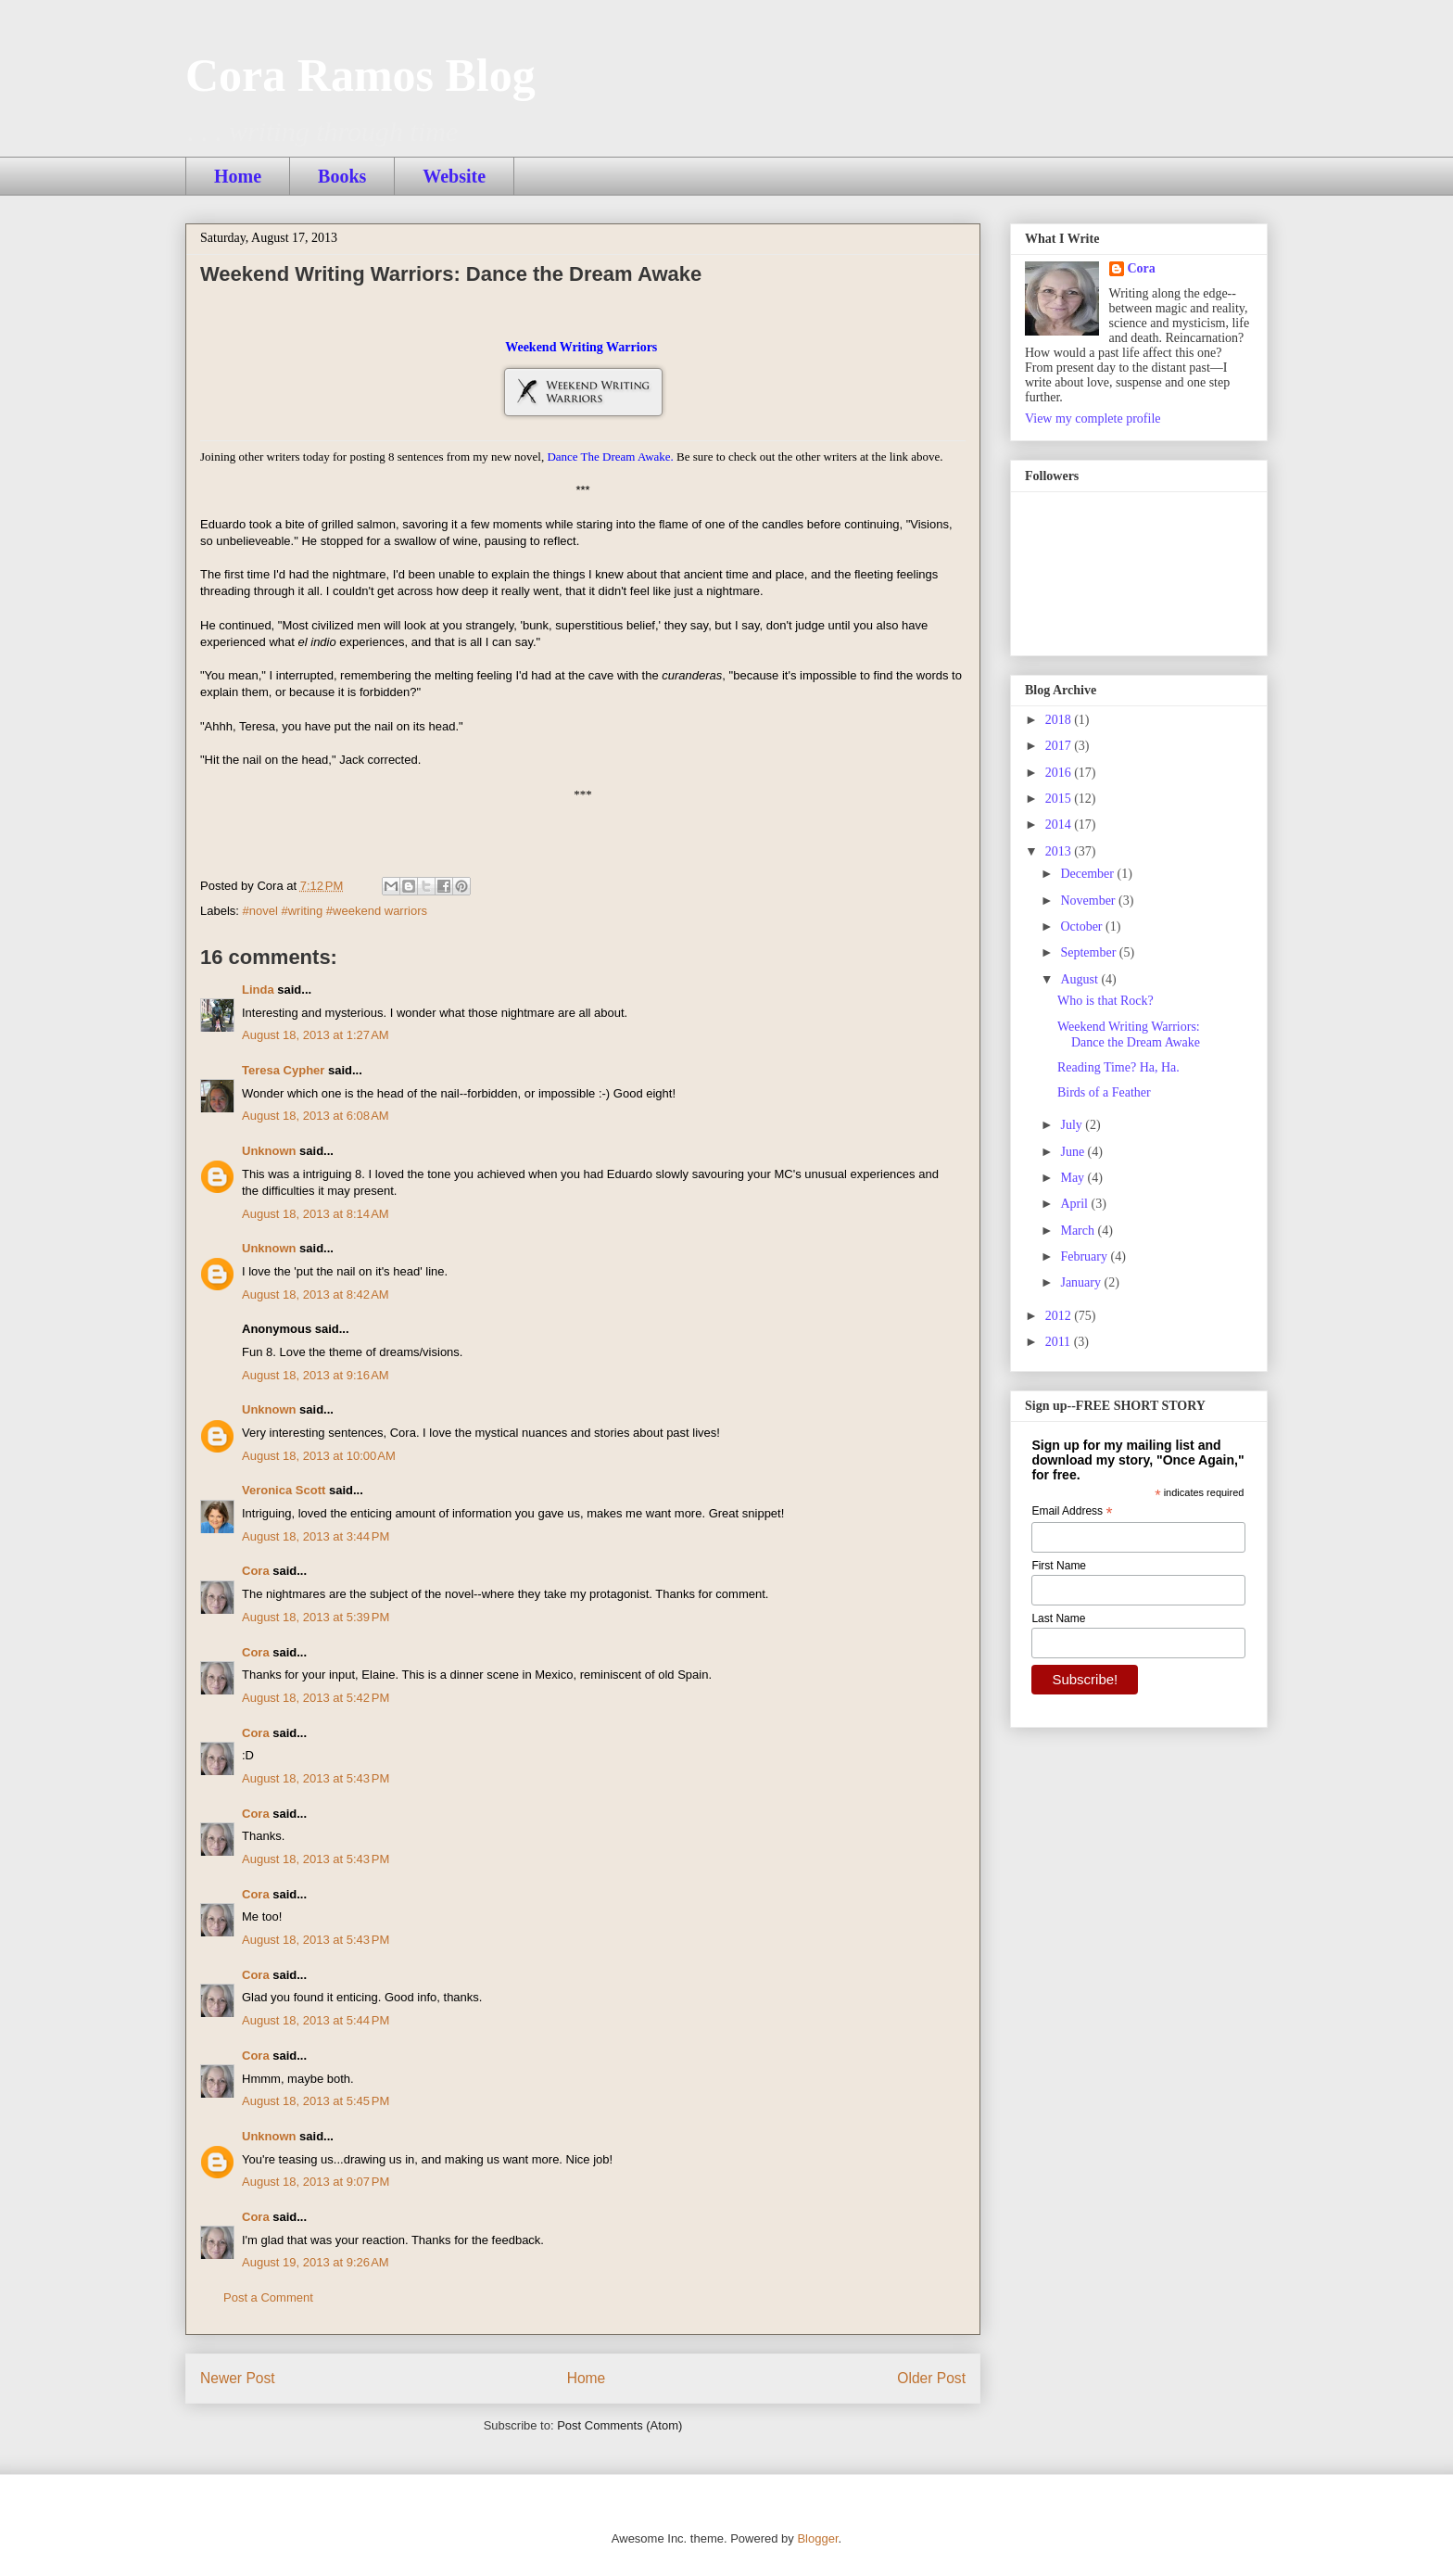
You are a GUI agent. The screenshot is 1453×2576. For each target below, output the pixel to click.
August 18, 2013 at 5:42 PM (315, 1698)
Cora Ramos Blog (360, 75)
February (1085, 1256)
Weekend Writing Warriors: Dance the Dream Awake (1128, 1034)
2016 (1060, 773)
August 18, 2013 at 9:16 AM (315, 1375)
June (1073, 1152)
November (1089, 900)
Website (454, 176)
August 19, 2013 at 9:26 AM (315, 2262)
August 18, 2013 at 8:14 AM (315, 1214)
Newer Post (237, 2378)
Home (237, 176)
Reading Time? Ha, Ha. (1118, 1067)
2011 (1059, 1342)
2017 (1060, 746)
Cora (256, 1571)
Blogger (817, 2538)
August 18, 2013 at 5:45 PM (315, 2101)
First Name (1058, 1565)
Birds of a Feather (1104, 1092)
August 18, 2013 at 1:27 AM (315, 1035)
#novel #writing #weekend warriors (335, 911)
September (1089, 952)
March (1078, 1230)
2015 (1060, 799)
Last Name (1058, 1618)
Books (342, 176)
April (1075, 1204)
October (1083, 926)
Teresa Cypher (283, 1070)
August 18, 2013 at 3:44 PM (315, 1536)
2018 (1060, 720)
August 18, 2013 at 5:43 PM (315, 1778)
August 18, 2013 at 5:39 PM (315, 1617)
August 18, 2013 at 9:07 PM (315, 2182)
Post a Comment (268, 2297)
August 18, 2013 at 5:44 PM (315, 2020)
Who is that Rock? (1105, 1001)
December (1088, 874)
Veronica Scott (283, 1490)
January (1082, 1282)
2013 (1060, 851)
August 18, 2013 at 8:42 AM (315, 1294)
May (1073, 1178)
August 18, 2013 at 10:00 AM (319, 1456)
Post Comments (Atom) (619, 2425)
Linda (258, 989)
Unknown (269, 1151)
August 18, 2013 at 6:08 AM (315, 1116)
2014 (1060, 824)
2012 (1060, 1316)
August (1080, 979)
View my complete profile (1093, 418)
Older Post (931, 2378)
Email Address (1071, 1511)
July (1072, 1125)
